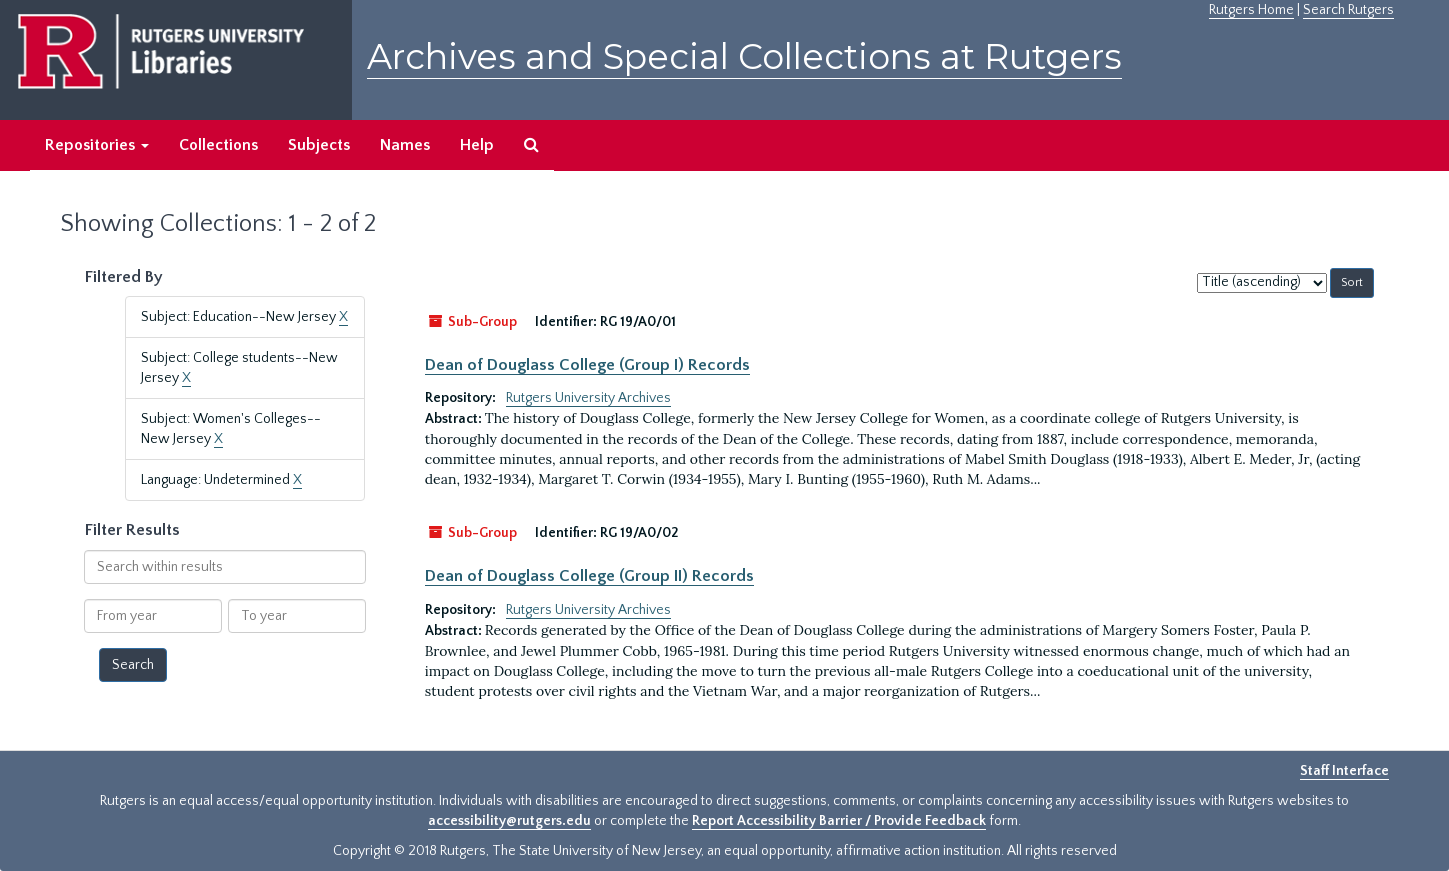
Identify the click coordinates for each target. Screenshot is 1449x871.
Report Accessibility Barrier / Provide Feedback (839, 821)
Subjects (319, 145)
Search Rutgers (1348, 10)
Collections (218, 145)
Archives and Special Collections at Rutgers (744, 56)
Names (405, 145)
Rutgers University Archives (588, 398)
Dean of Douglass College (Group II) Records (589, 576)
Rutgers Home (1251, 10)
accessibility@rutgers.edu (509, 821)
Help (477, 145)
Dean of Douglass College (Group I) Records (587, 365)
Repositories (97, 145)
